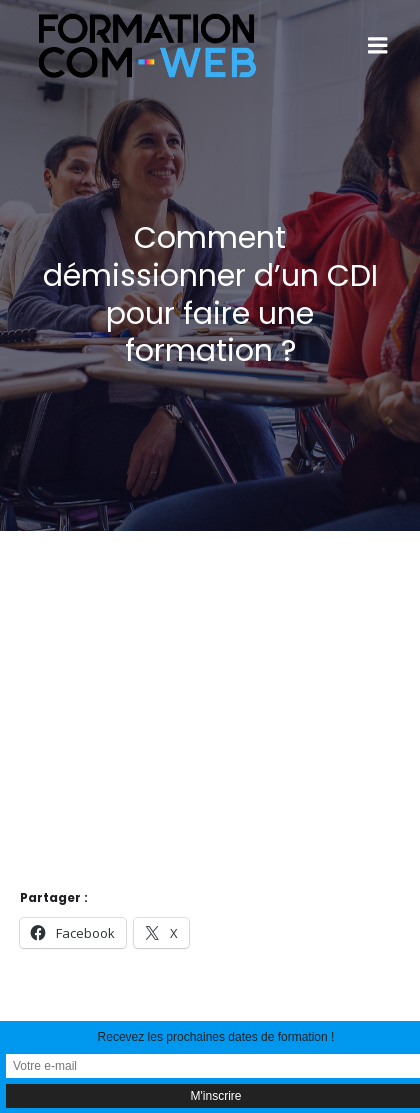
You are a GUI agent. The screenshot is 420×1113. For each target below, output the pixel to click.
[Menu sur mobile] (378, 46)
